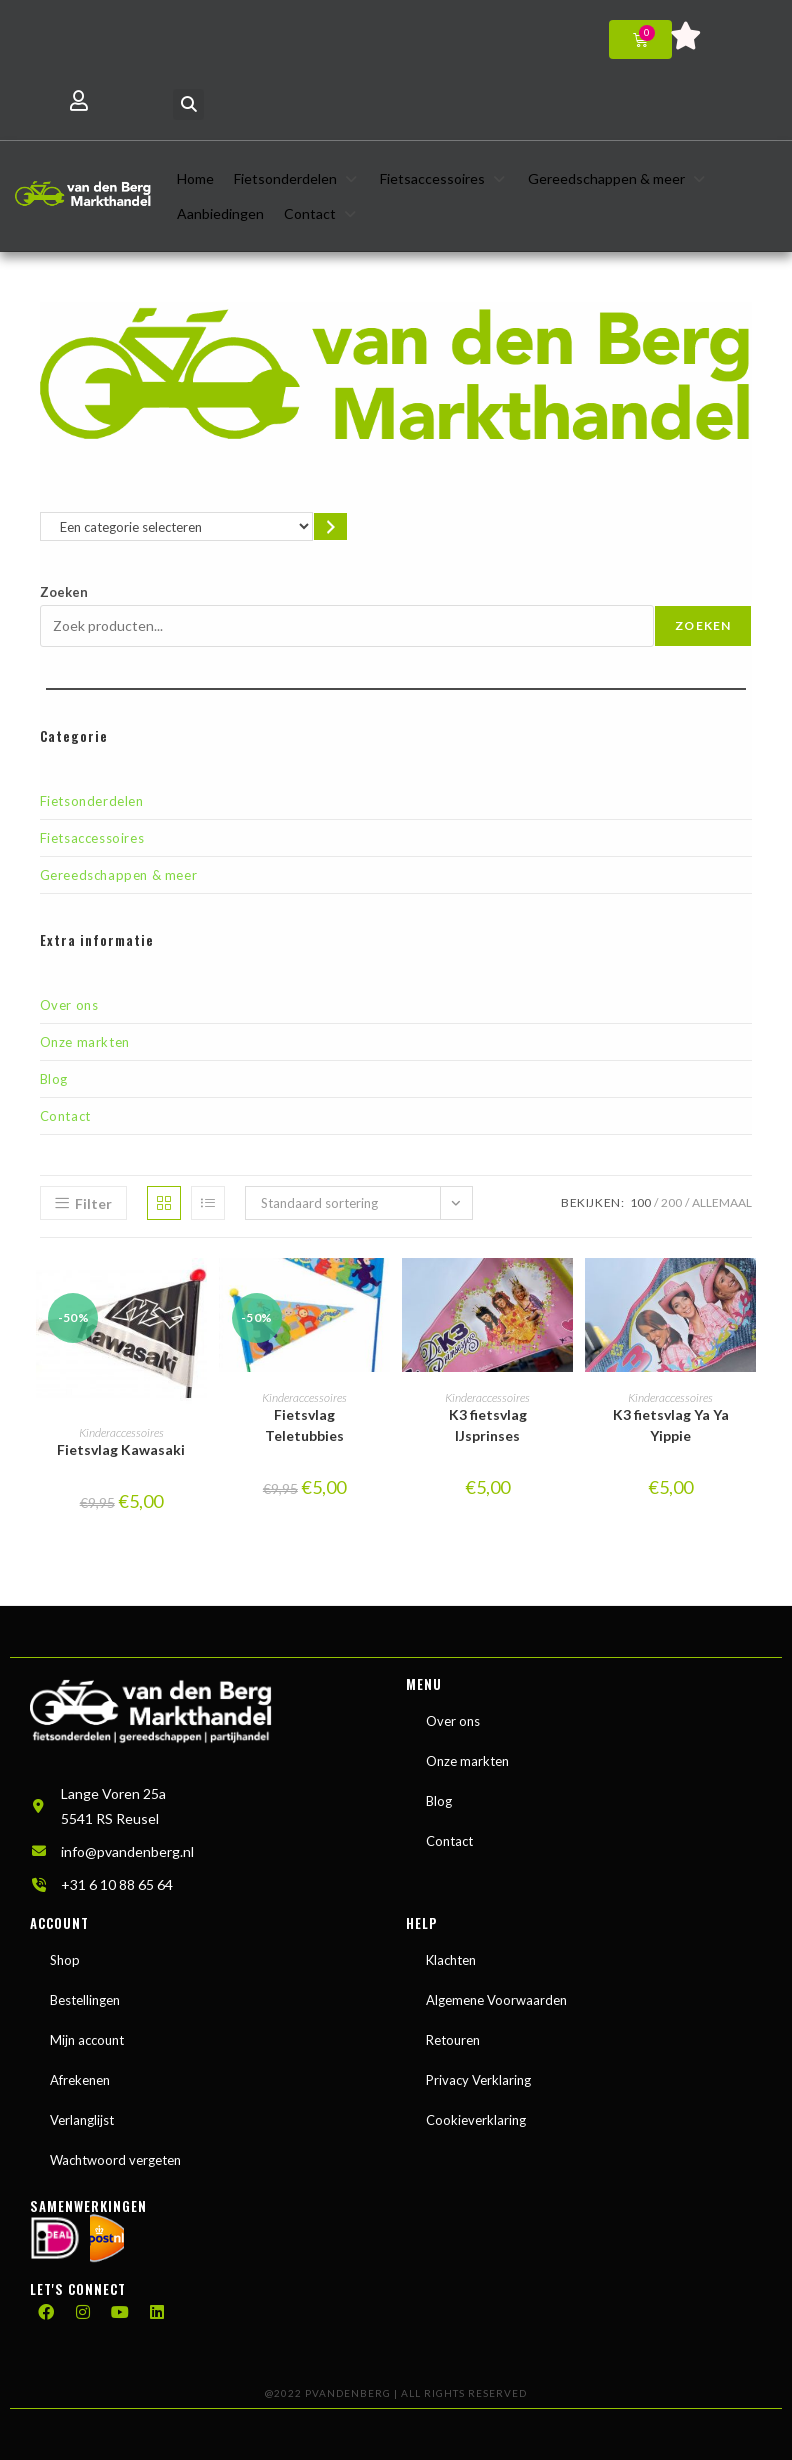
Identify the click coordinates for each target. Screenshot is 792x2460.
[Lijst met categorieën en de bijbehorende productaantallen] (177, 526)
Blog (54, 1079)
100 (640, 1202)
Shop (65, 1960)
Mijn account (87, 2040)
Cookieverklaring (476, 2120)
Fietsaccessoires (92, 838)
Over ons (69, 1005)
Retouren (453, 2040)
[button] (188, 104)
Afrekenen (80, 2080)
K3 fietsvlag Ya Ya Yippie (671, 1425)
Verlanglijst (82, 2120)
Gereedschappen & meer (119, 875)
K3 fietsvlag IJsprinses (488, 1425)
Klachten (451, 1960)
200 (671, 1202)
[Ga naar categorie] (330, 526)
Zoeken (64, 592)
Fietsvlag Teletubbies (304, 1425)
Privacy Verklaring (478, 2080)
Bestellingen (85, 2000)
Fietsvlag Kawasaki (121, 1449)
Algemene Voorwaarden (496, 2000)
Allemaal (722, 1202)
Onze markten (85, 1042)
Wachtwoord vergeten (115, 2160)
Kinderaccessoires (121, 1432)
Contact (65, 1116)
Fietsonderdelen (92, 801)
